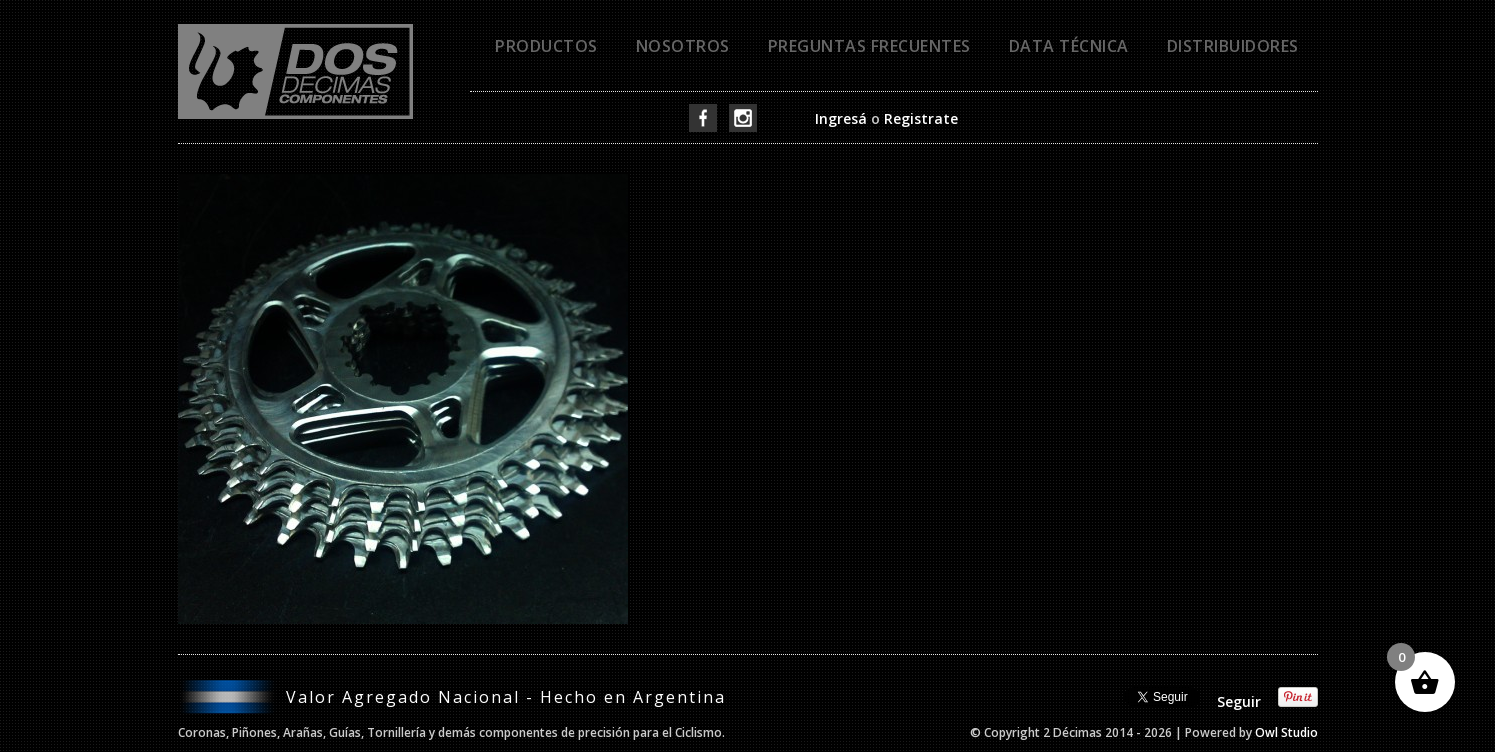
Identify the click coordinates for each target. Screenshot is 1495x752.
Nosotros (683, 46)
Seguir (1239, 701)
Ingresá (841, 118)
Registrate (921, 118)
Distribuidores (1233, 46)
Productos (546, 46)
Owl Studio (1286, 732)
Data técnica (1069, 46)
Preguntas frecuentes (869, 46)
